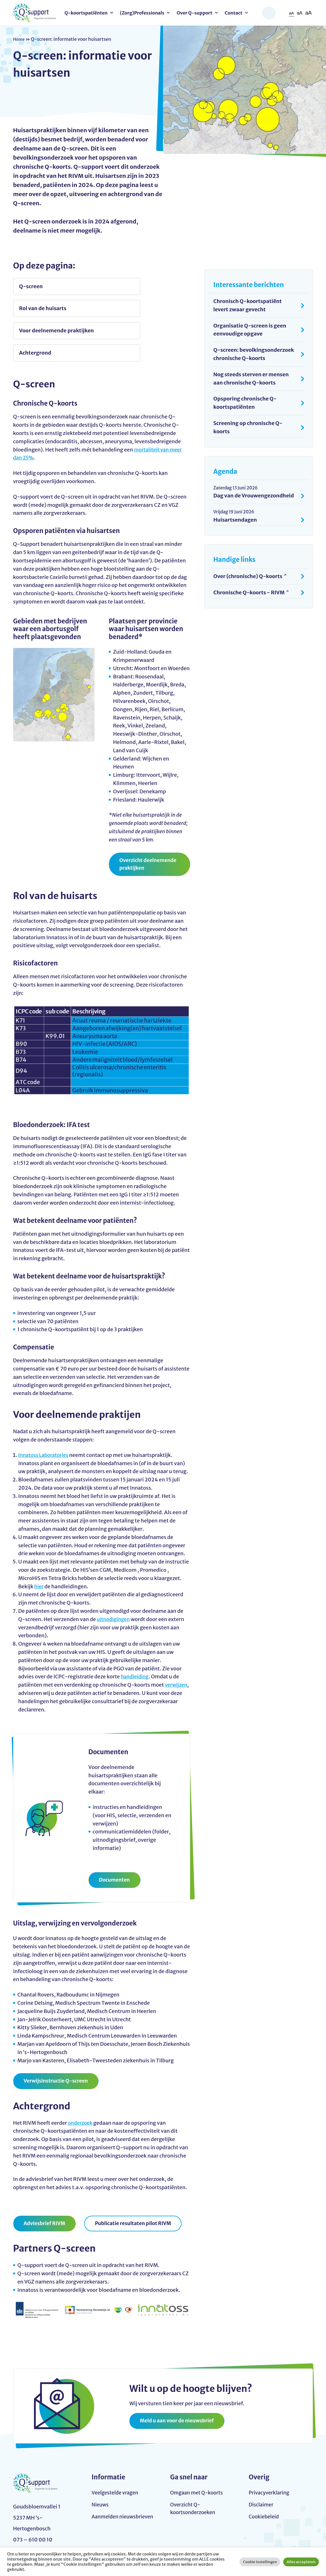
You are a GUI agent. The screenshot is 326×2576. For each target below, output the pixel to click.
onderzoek (81, 2084)
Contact (233, 13)
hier (39, 1546)
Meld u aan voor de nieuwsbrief (179, 2382)
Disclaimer (262, 2467)
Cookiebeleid (264, 2480)
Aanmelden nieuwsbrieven (109, 2484)
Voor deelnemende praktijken (43, 309)
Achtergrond (124, 309)
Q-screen (31, 286)
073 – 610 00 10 (33, 2523)
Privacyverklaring (270, 2454)
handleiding (135, 1637)
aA (290, 13)
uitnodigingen (114, 1579)
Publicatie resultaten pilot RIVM (137, 2184)
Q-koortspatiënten (86, 13)
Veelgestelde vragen (116, 2454)
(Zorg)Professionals (142, 13)
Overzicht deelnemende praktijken (149, 823)
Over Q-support (194, 13)
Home (19, 39)
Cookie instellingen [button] (260, 2561)
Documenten (115, 1840)
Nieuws (101, 2467)
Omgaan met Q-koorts (198, 2454)
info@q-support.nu (37, 2512)
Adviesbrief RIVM (46, 2184)
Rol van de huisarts (131, 286)
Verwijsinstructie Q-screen (58, 2041)
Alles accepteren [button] (301, 2561)
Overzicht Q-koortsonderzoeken (194, 2471)
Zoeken (269, 13)
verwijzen (176, 1645)
